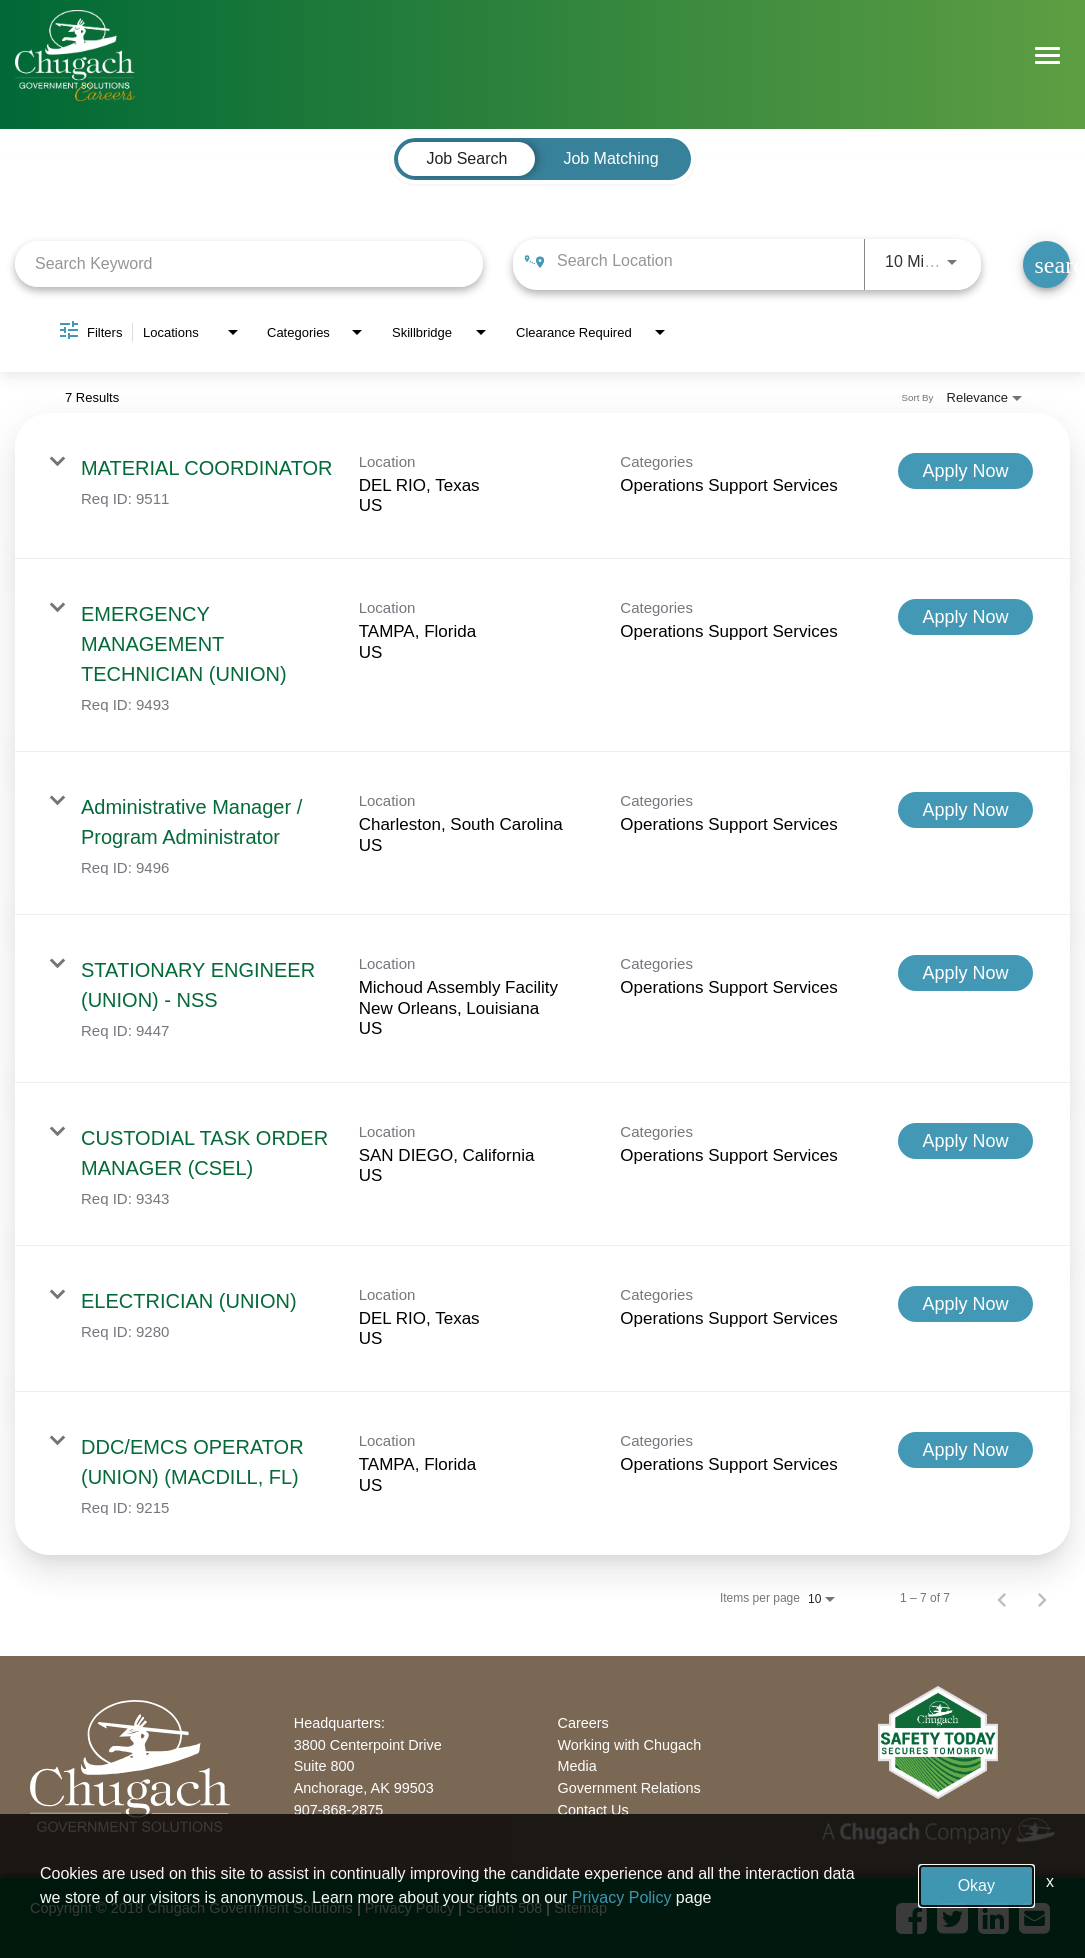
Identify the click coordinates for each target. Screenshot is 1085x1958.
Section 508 (504, 1908)
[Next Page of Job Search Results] (1042, 1598)
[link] (542, 486)
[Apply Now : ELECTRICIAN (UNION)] (965, 1304)
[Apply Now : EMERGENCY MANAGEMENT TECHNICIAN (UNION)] (965, 617)
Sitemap (580, 1908)
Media (577, 1766)
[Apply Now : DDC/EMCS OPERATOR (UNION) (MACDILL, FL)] (965, 1450)
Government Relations (629, 1788)
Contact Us (593, 1810)
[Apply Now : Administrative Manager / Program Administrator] (965, 810)
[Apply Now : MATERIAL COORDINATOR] (965, 471)
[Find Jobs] (1046, 264)
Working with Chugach (630, 1745)
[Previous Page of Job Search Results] (1002, 1598)
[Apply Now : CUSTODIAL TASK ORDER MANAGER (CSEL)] (965, 1141)
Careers (583, 1723)
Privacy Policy (410, 1908)
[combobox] (249, 263)
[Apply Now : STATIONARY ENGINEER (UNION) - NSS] (965, 973)
